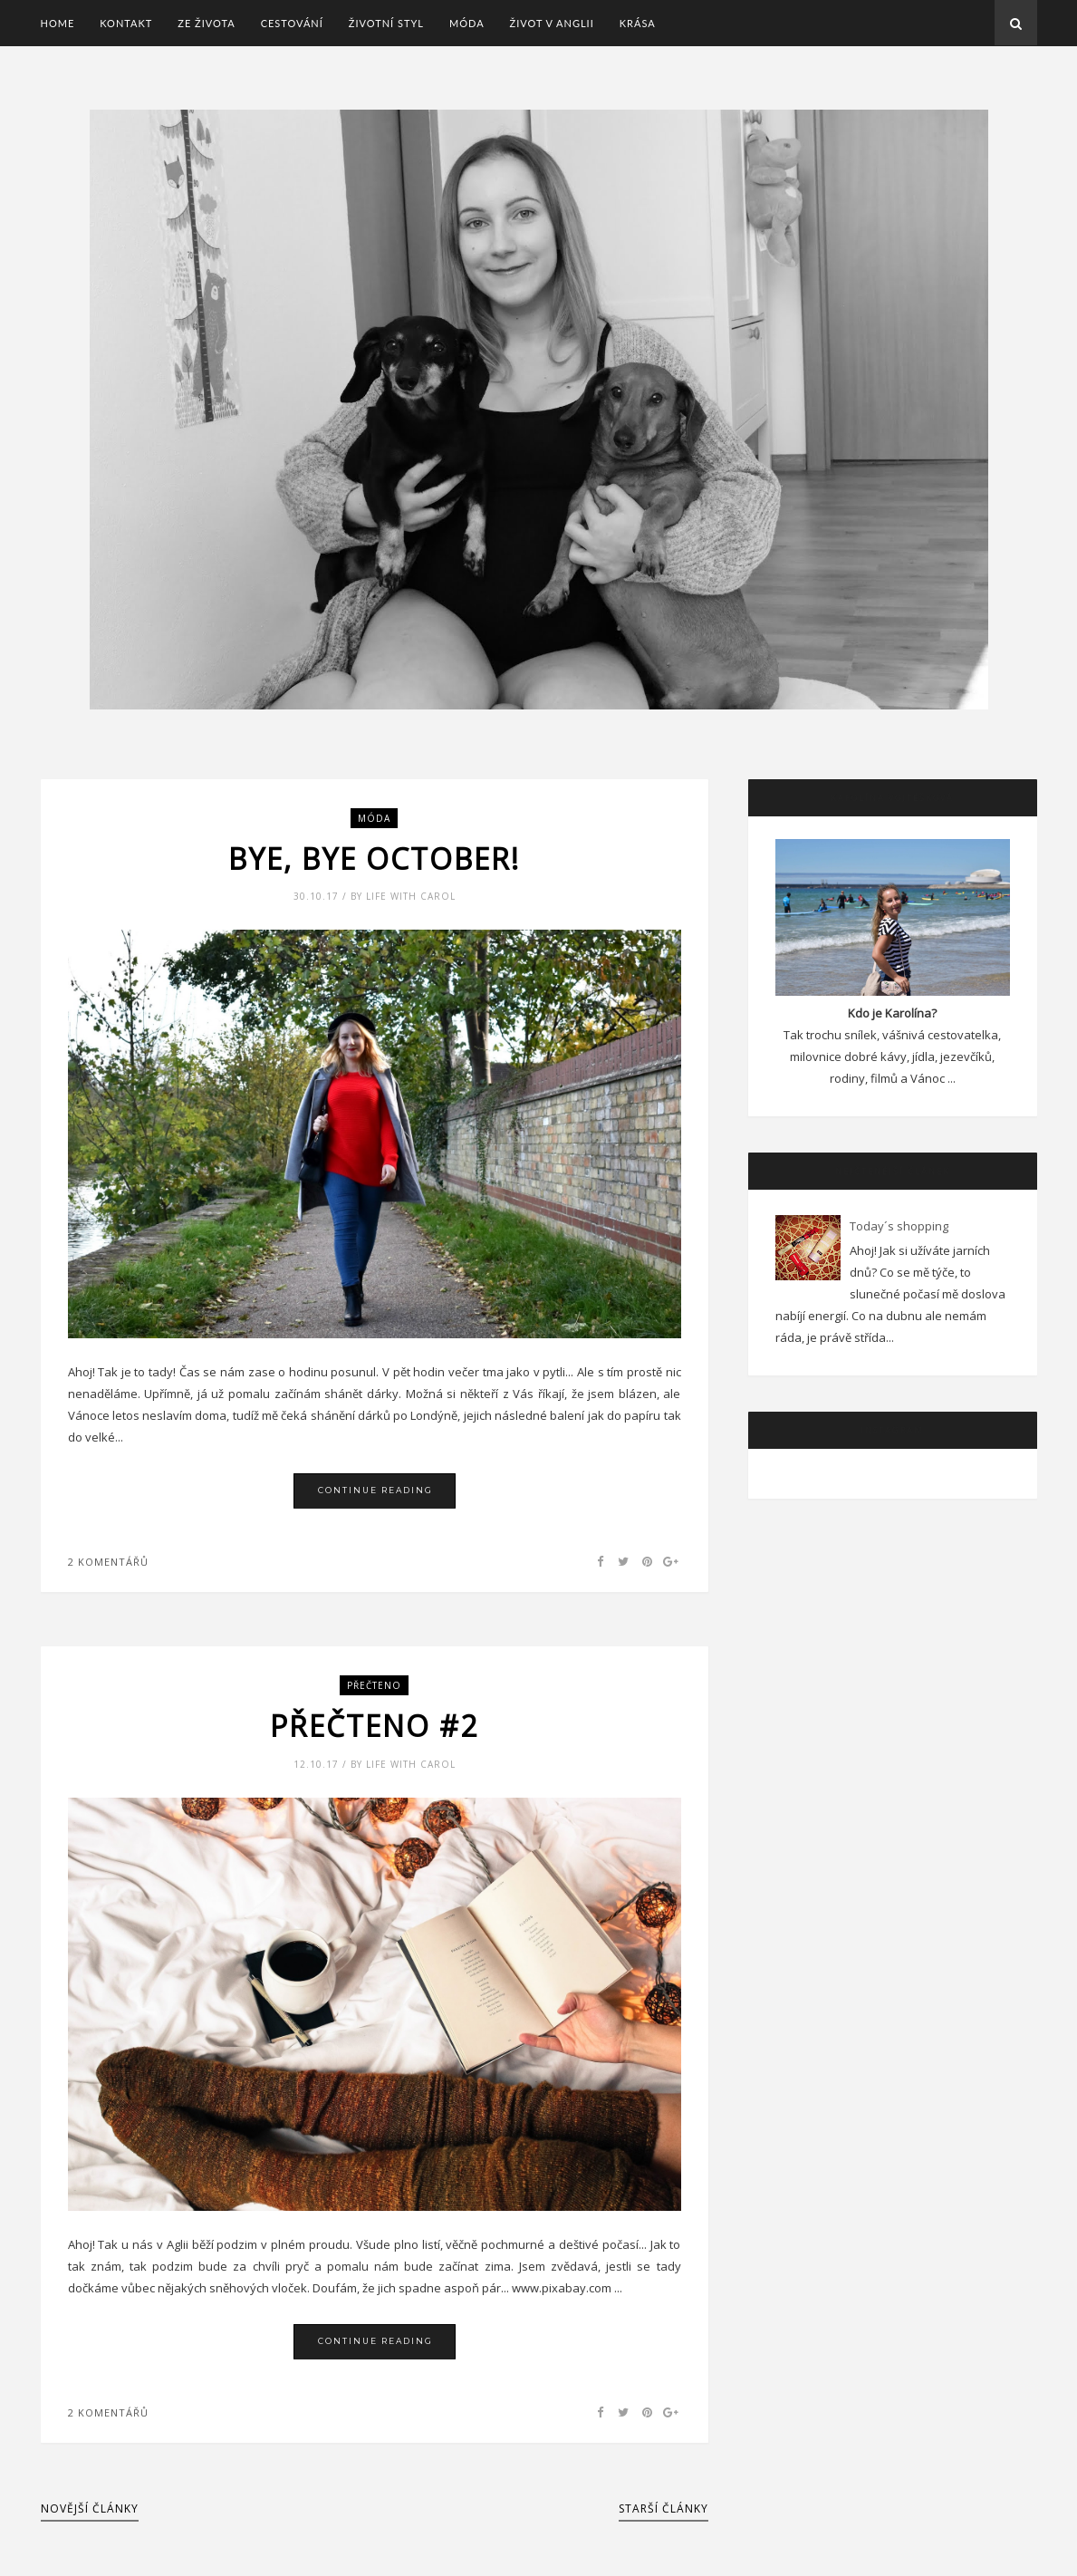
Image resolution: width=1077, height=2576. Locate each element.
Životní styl (386, 23)
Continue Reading (375, 1490)
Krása (638, 23)
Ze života (206, 23)
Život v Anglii (552, 23)
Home (58, 23)
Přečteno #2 (374, 1726)
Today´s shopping (899, 1226)
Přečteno (374, 1685)
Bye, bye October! (374, 859)
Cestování (292, 23)
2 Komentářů (108, 1561)
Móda (467, 23)
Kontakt (126, 23)
